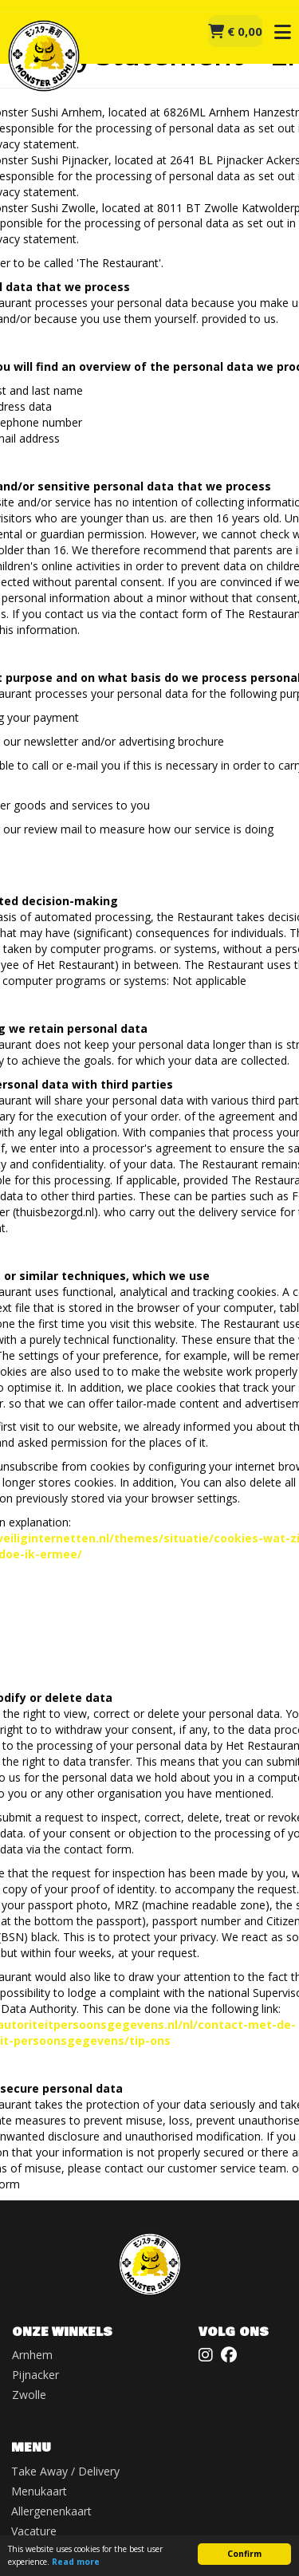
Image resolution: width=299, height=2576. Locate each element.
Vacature (34, 2531)
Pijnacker (35, 2374)
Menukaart (39, 2491)
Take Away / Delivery (65, 2471)
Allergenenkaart (51, 2511)
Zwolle (29, 2394)
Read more (76, 2561)
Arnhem (32, 2354)
